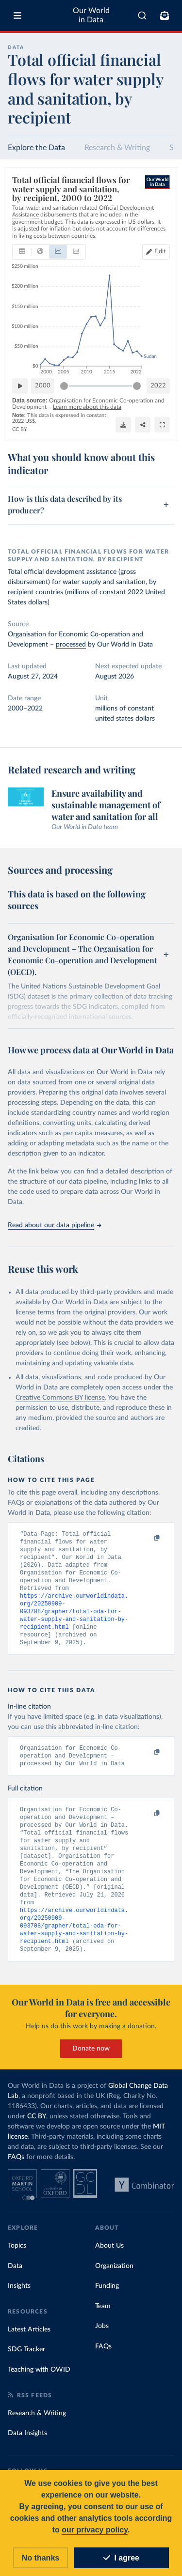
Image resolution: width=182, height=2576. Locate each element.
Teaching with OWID (39, 2387)
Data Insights (27, 2451)
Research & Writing (117, 148)
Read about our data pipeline (54, 1225)
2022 (158, 385)
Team (103, 2324)
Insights (19, 2303)
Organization (114, 2284)
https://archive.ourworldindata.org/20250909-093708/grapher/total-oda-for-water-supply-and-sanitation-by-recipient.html (74, 1617)
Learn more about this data (87, 407)
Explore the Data (36, 148)
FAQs (16, 2175)
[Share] (142, 424)
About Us (109, 2263)
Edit (160, 251)
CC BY (19, 429)
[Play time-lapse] (20, 386)
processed (71, 644)
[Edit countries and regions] (156, 252)
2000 (42, 385)
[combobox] (142, 15)
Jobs (102, 2344)
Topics (17, 2263)
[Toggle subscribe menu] (164, 15)
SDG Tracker (26, 2367)
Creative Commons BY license (60, 1397)
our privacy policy (95, 2530)
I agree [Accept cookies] (121, 2558)
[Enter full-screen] (162, 424)
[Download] (123, 424)
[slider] (64, 386)
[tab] (22, 252)
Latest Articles (29, 2347)
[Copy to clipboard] (146, 1538)
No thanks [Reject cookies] (40, 2558)
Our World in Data (91, 15)
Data (15, 2284)
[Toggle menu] (17, 15)
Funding (107, 2303)
